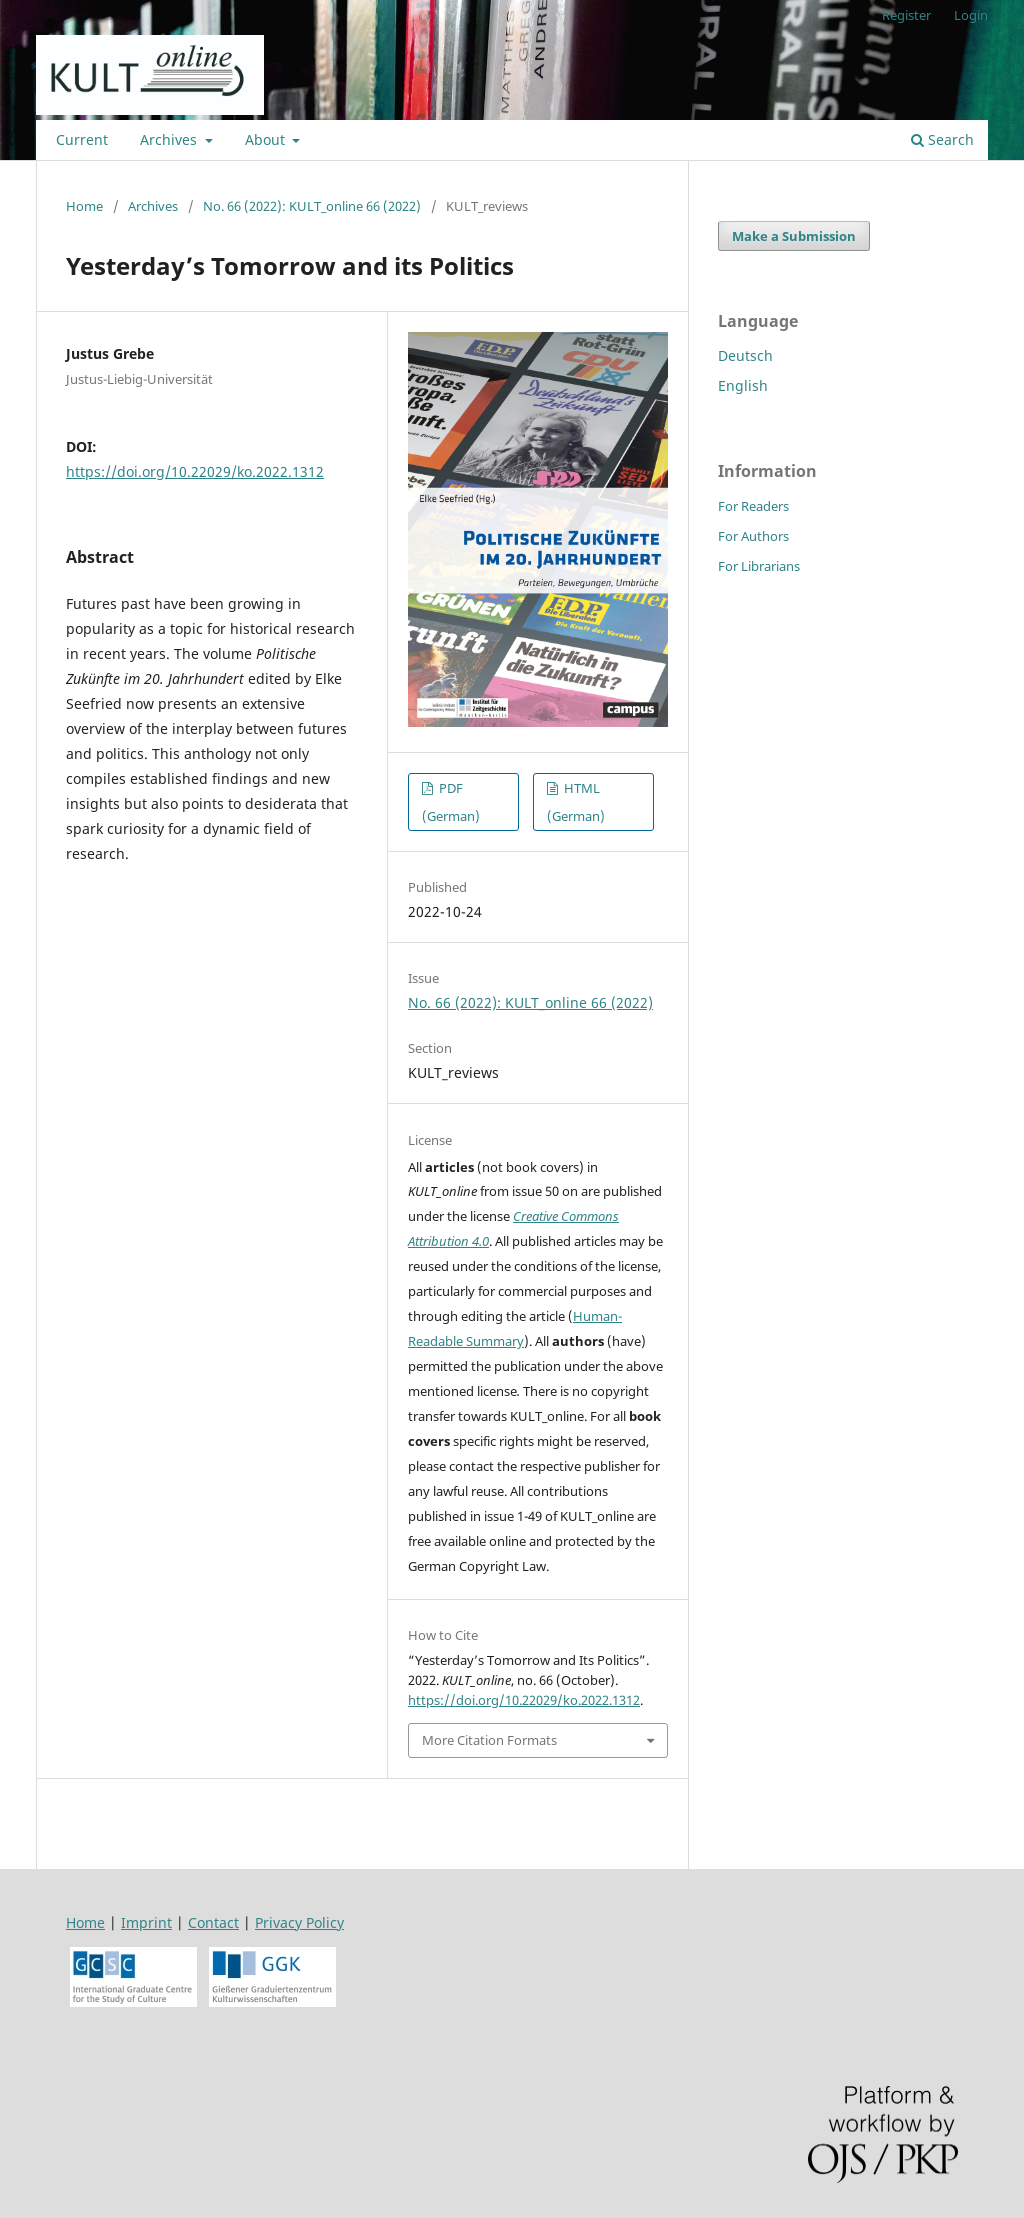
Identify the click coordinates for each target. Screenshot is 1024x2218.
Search (942, 139)
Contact (213, 1922)
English (743, 385)
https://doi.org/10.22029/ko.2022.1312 (195, 471)
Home (84, 206)
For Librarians (759, 566)
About (267, 139)
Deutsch (745, 355)
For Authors (753, 536)
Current (82, 139)
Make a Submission (794, 236)
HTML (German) (576, 802)
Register (906, 15)
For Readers (753, 506)
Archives (170, 139)
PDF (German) (451, 802)
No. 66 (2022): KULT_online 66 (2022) (312, 206)
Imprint (146, 1922)
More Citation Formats (489, 1740)
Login (971, 15)
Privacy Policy (299, 1922)
